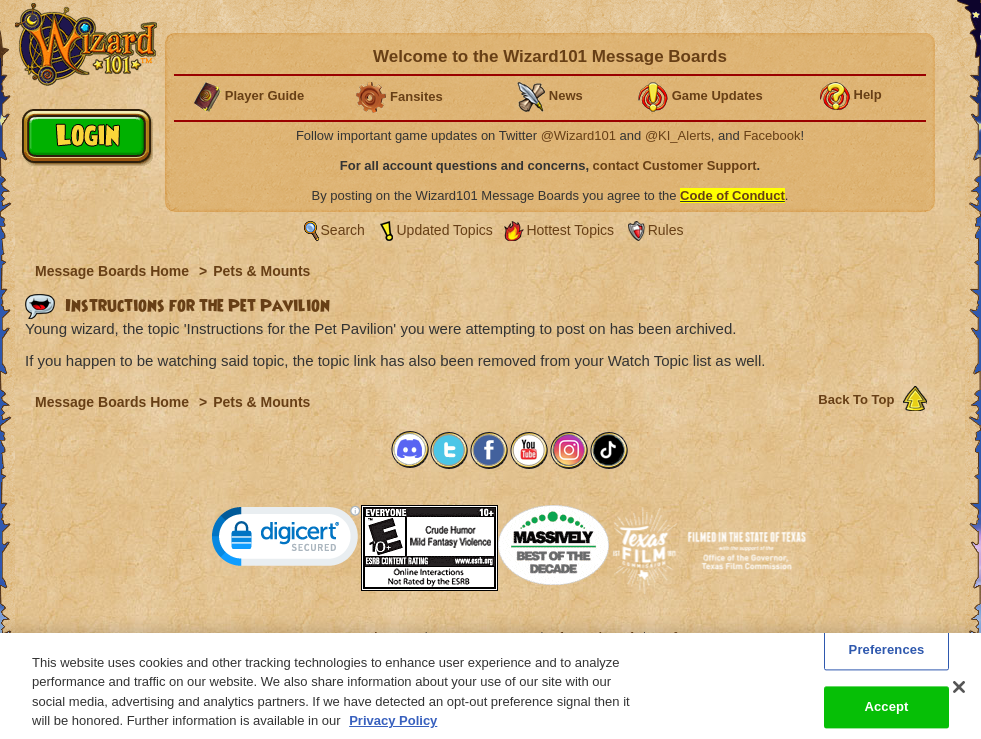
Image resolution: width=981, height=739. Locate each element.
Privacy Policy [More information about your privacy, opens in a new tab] (393, 727)
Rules (666, 230)
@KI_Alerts (678, 135)
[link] (286, 540)
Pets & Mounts (261, 271)
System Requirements (362, 637)
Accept (886, 713)
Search (343, 230)
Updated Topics (445, 230)
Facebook (771, 135)
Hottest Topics (570, 230)
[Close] (959, 693)
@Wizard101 (578, 135)
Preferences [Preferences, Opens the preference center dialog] (887, 656)
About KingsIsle (595, 637)
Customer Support (486, 637)
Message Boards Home (114, 271)
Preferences (685, 637)
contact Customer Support (675, 165)
